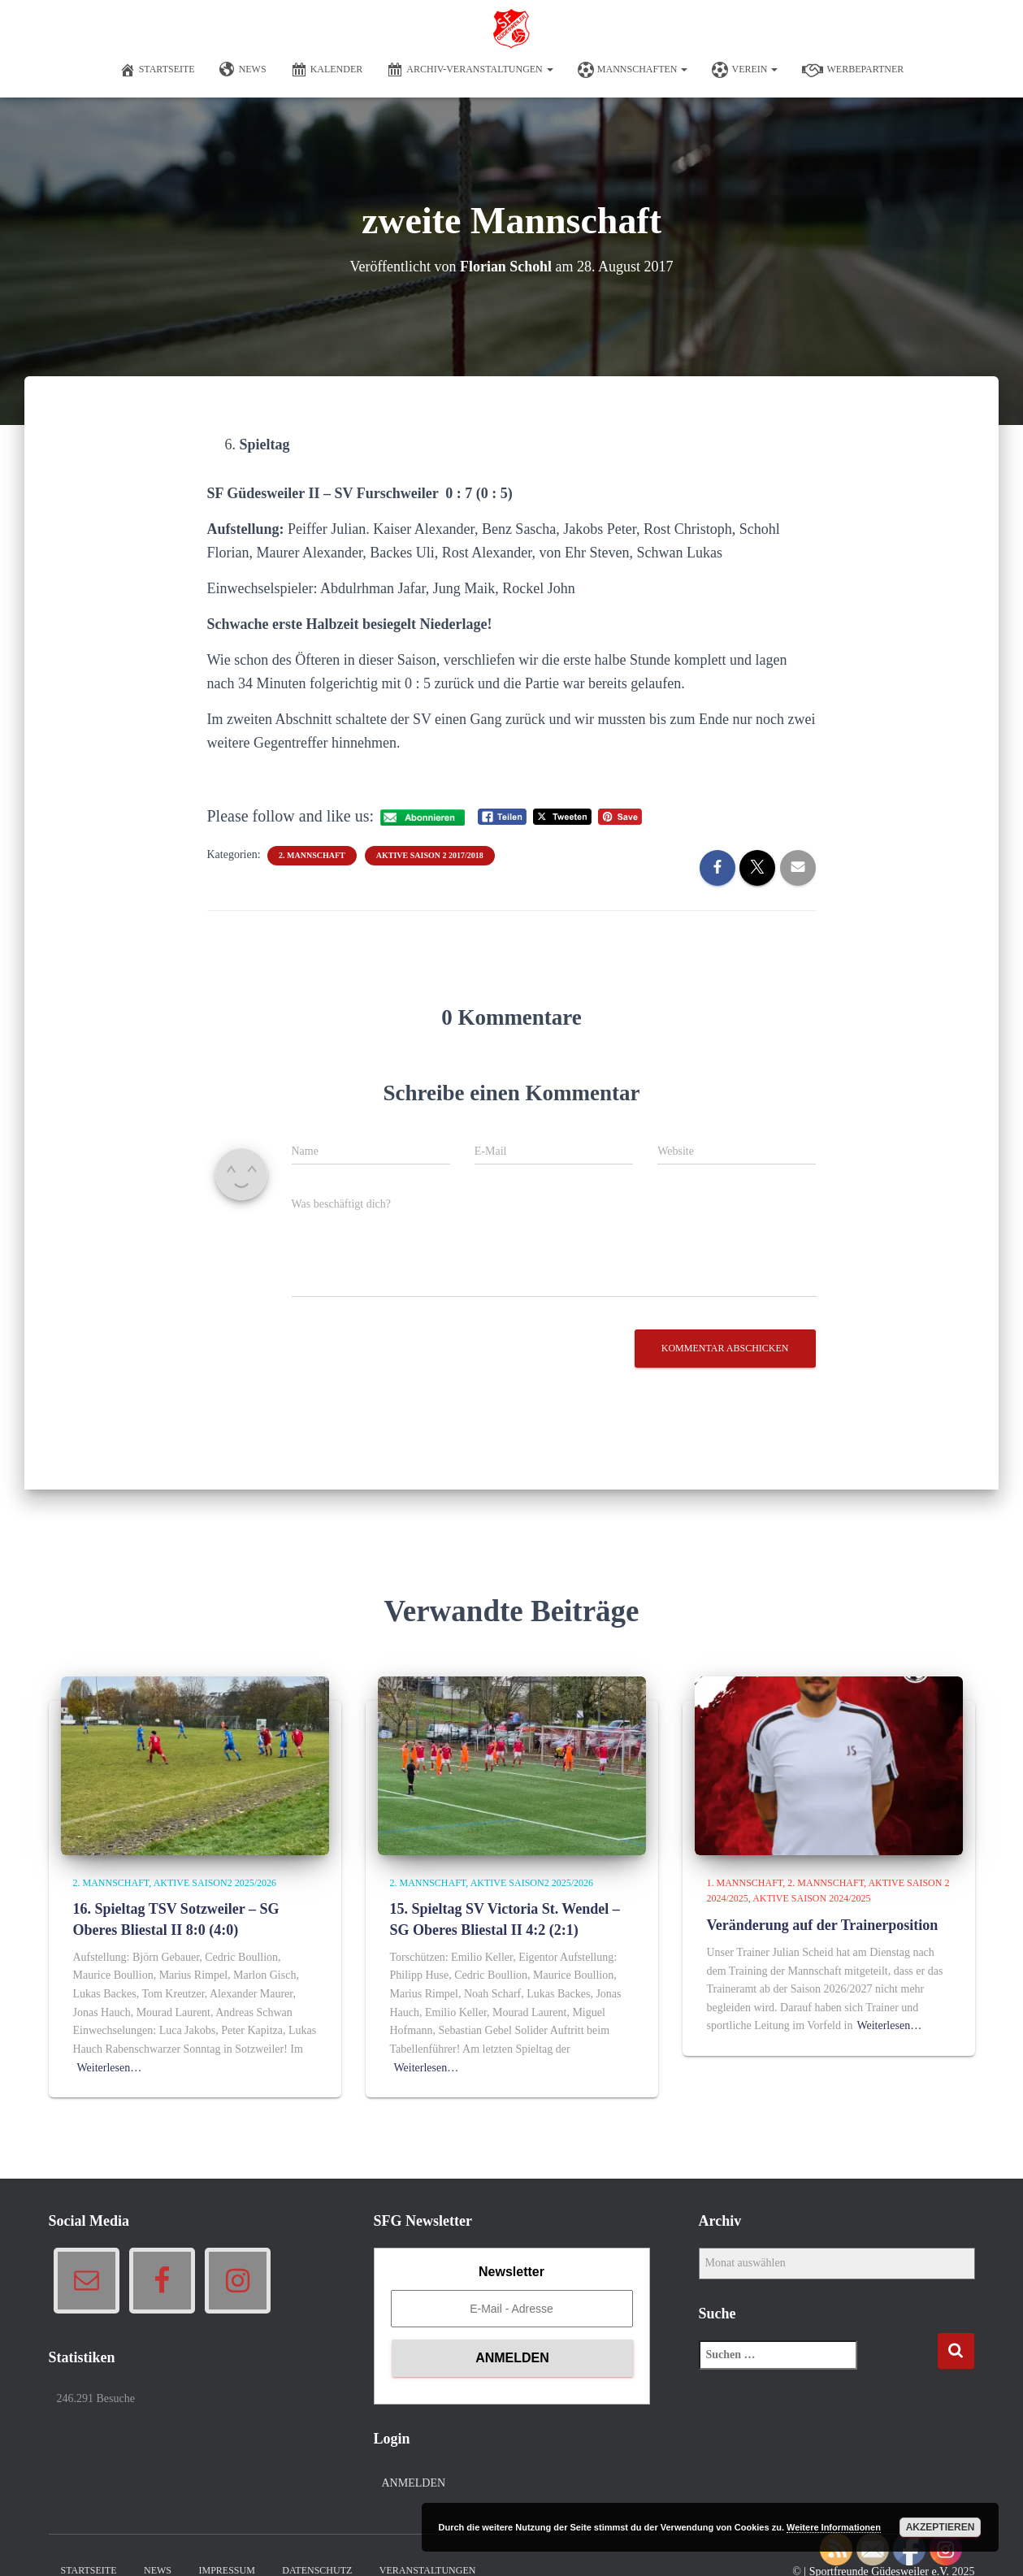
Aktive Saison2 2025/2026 (215, 1883)
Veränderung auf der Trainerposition (822, 1925)
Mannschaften (633, 70)
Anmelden (414, 2483)
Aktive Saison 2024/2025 (811, 1898)
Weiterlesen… (109, 2068)
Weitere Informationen (834, 2527)
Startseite (157, 70)
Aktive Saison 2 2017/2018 (429, 855)
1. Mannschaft (745, 1883)
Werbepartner (853, 70)
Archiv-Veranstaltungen (470, 70)
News (243, 70)
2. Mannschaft (312, 855)
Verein (745, 70)
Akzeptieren (940, 2527)
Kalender (327, 70)
